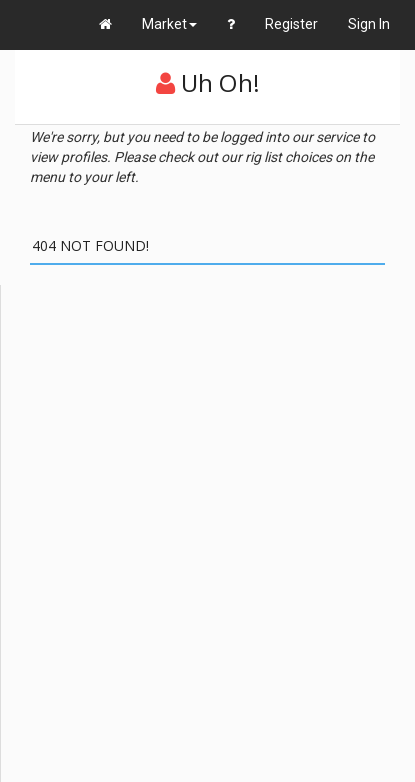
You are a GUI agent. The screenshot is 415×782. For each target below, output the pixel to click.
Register (291, 24)
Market (169, 24)
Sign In (369, 24)
